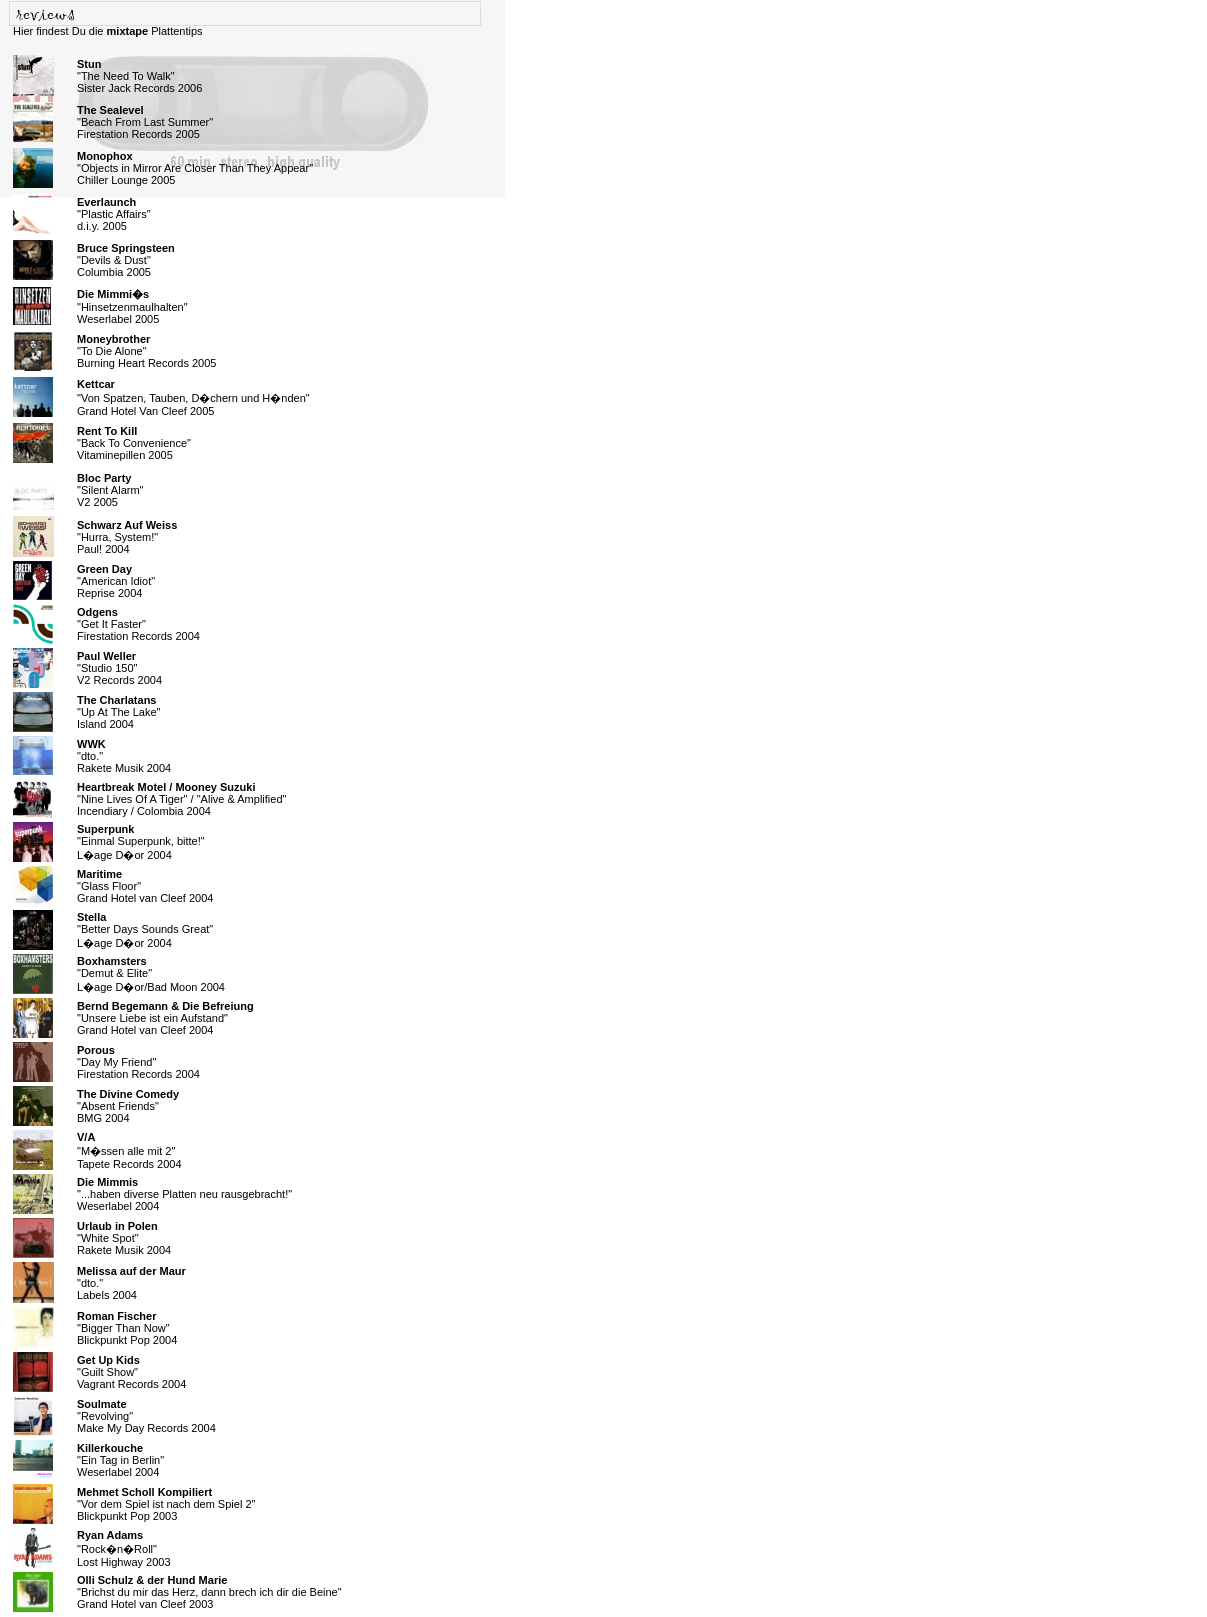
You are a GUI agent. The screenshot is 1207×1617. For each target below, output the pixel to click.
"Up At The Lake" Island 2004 (118, 712)
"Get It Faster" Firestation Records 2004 (138, 624)
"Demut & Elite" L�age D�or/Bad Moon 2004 (151, 974)
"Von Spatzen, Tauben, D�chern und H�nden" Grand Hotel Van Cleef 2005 (193, 397)
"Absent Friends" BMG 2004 (128, 1106)
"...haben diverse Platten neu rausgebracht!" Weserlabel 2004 (184, 1194)
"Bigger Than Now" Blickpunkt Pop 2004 (127, 1328)
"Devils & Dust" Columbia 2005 (126, 260)
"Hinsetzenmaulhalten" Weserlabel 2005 (132, 306)
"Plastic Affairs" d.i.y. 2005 (114, 214)
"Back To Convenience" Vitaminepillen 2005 (134, 443)
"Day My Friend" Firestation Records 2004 (138, 1062)
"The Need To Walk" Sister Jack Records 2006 (139, 76)
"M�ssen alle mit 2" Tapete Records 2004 (129, 1150)
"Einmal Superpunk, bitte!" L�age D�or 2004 (141, 842)
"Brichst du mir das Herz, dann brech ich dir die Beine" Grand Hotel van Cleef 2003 (209, 1592)
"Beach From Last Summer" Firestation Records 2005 (145, 122)
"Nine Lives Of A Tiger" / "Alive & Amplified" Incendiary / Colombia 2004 (181, 799)
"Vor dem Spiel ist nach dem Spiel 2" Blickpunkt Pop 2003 (166, 1504)
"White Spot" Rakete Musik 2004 (124, 1238)
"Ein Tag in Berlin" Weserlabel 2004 (120, 1460)
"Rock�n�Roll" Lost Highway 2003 (124, 1548)
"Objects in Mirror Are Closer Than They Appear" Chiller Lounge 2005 (195, 168)
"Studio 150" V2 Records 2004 (119, 668)
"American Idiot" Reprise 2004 (116, 581)
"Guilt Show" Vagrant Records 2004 (131, 1372)
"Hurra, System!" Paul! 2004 (127, 537)
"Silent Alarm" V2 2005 (110, 490)
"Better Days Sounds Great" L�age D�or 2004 (145, 930)
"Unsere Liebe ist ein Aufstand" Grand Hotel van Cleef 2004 (165, 1018)
